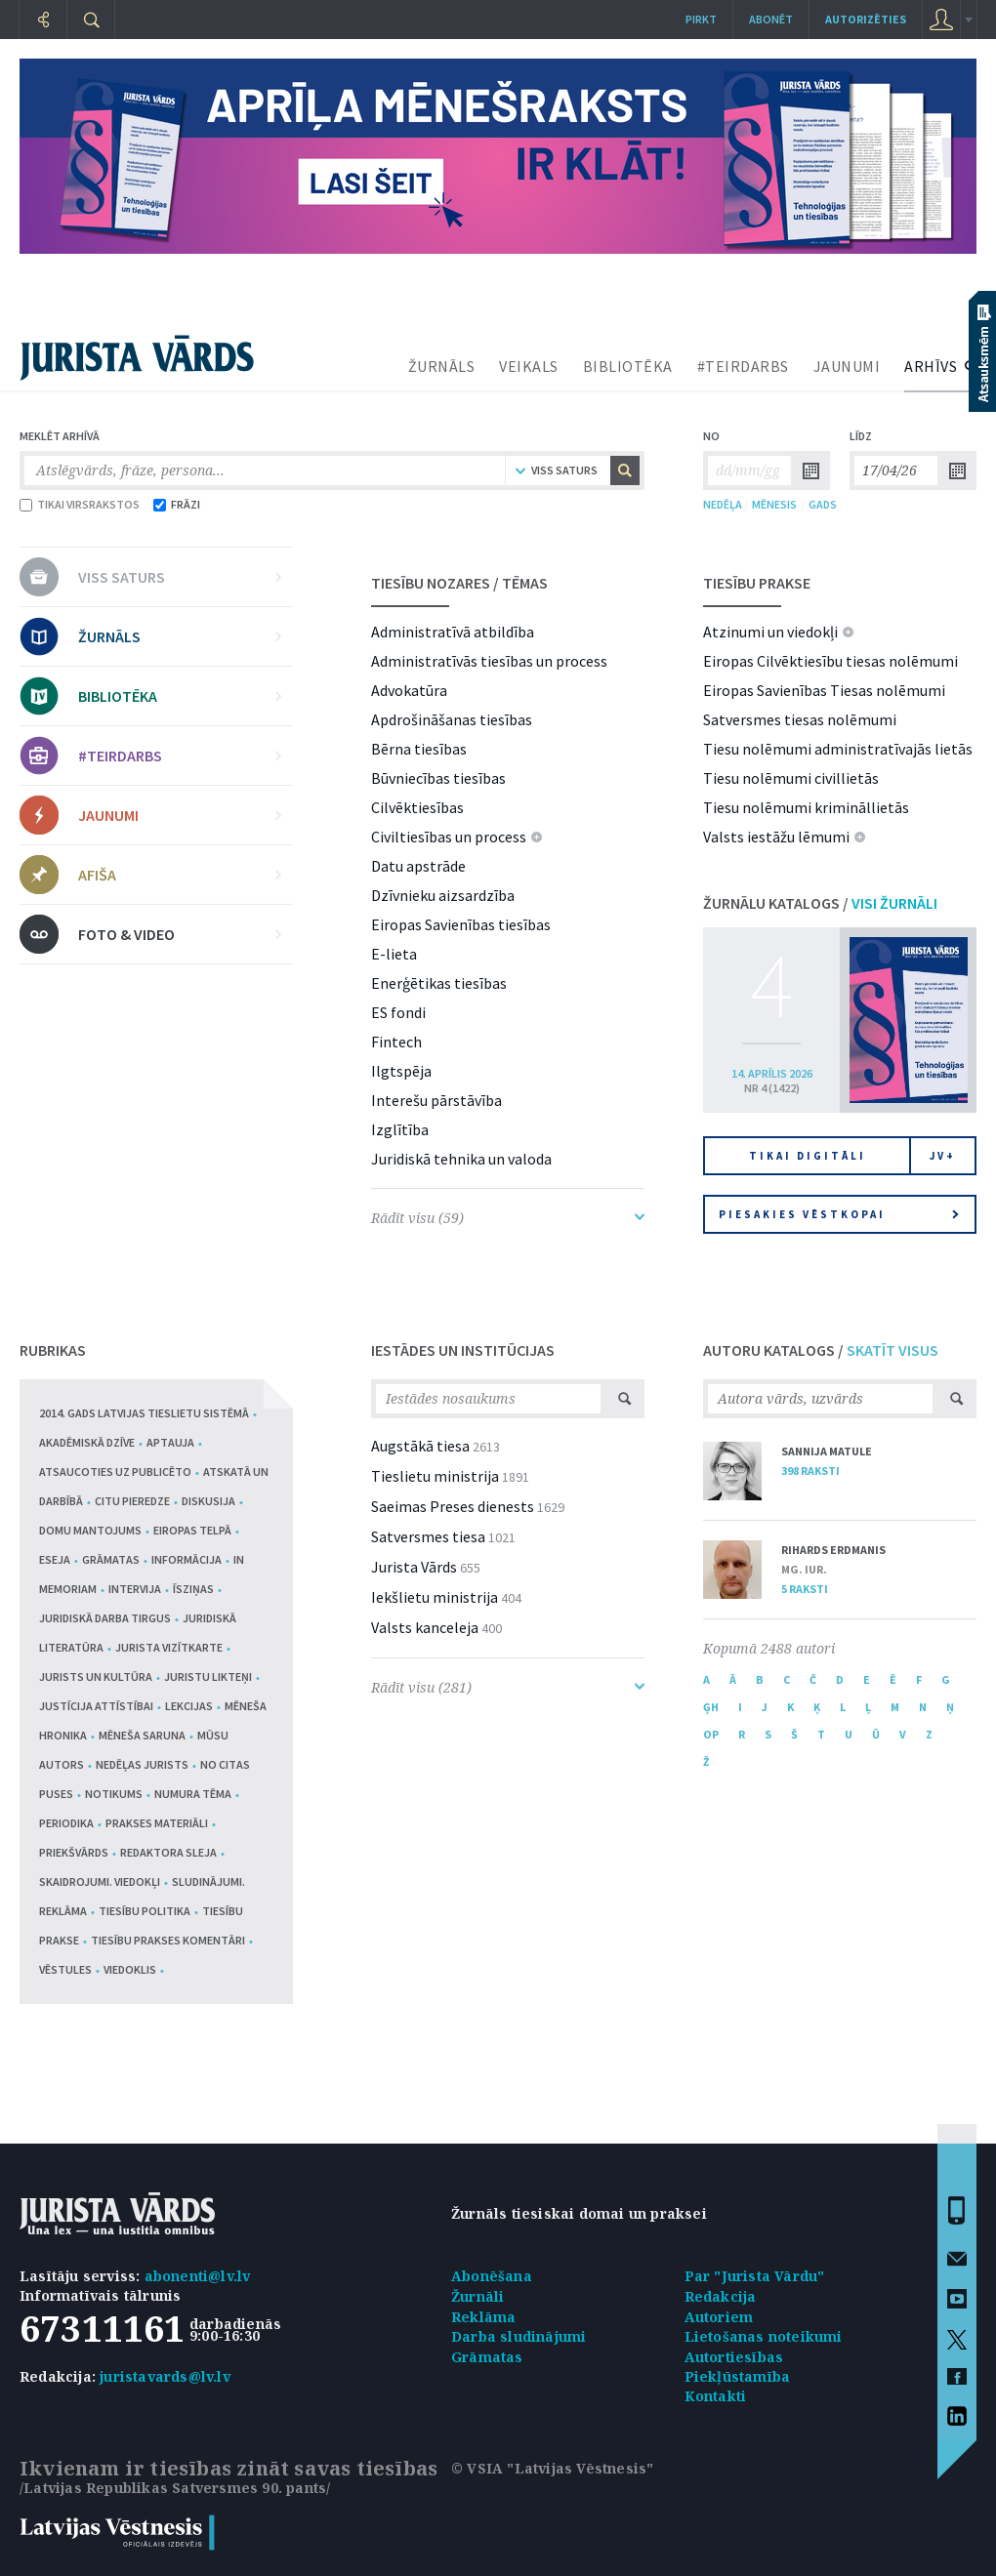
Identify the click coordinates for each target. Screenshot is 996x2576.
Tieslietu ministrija (435, 1476)
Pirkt (701, 19)
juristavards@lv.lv (165, 2376)
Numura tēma (192, 1793)
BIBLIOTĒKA (628, 366)
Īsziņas (193, 1588)
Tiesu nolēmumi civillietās (791, 778)
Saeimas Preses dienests (452, 1506)
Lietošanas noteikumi (764, 2336)
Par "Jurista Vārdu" (755, 2276)
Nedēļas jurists (142, 1764)
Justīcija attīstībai (96, 1705)
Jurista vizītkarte (169, 1647)
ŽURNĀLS (442, 366)
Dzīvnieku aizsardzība (443, 895)
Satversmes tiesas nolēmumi (799, 719)
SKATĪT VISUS (892, 1350)
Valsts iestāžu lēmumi (776, 836)
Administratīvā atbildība (452, 631)
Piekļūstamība (738, 2376)
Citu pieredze (132, 1500)
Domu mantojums (90, 1530)
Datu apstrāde (418, 866)
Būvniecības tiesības (438, 778)
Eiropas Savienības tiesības (461, 924)
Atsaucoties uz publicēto (115, 1471)
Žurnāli (477, 2296)
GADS (823, 504)
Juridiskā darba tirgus (105, 1618)
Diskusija (208, 1500)
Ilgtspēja (401, 1071)
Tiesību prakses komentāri (168, 1940)
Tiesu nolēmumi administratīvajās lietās (838, 748)
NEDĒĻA (722, 504)
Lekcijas (189, 1705)
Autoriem (719, 2317)
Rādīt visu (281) (507, 1687)
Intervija (134, 1588)
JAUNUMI (847, 366)
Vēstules (65, 1969)
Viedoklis (130, 1969)
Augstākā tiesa (420, 1445)
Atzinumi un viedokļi (770, 631)
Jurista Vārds (414, 1566)
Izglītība (400, 1129)
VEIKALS (529, 366)
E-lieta (394, 953)
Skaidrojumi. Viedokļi (99, 1881)
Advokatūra (409, 690)
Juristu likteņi (208, 1676)
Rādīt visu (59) (507, 1217)
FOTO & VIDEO (179, 934)
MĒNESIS (774, 504)
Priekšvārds (73, 1852)
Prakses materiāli (156, 1823)
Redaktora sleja (168, 1852)
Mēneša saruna (142, 1735)
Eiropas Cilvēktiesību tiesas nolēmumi (830, 661)
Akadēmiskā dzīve (87, 1442)
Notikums (114, 1793)
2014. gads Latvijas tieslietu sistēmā (144, 1413)
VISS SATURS (179, 577)
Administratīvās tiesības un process (489, 661)
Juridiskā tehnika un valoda (461, 1158)
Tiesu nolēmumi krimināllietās (806, 807)
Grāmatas (111, 1559)
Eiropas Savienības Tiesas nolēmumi (824, 690)
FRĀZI (176, 504)
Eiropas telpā (192, 1530)
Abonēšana (491, 2276)
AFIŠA (179, 874)
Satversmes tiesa (428, 1536)
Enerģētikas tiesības (439, 983)
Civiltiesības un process (448, 836)
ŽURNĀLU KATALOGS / (820, 903)
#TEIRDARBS (743, 366)
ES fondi (398, 1012)
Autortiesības (734, 2357)
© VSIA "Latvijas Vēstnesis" (552, 2468)
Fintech (396, 1041)
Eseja (54, 1559)
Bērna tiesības (419, 748)
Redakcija (721, 2296)
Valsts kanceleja (424, 1627)
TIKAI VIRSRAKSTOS (80, 504)
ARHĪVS (930, 366)
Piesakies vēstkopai (839, 1214)
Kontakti (716, 2396)
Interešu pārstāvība (436, 1100)
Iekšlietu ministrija (434, 1597)
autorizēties (865, 19)
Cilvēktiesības (417, 807)
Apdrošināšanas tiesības (451, 719)
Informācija (186, 1559)
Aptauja (170, 1442)
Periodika (66, 1823)
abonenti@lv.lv (198, 2276)
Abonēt (771, 19)
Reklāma (483, 2317)
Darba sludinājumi (518, 2336)
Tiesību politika (144, 1910)
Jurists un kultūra (95, 1676)
